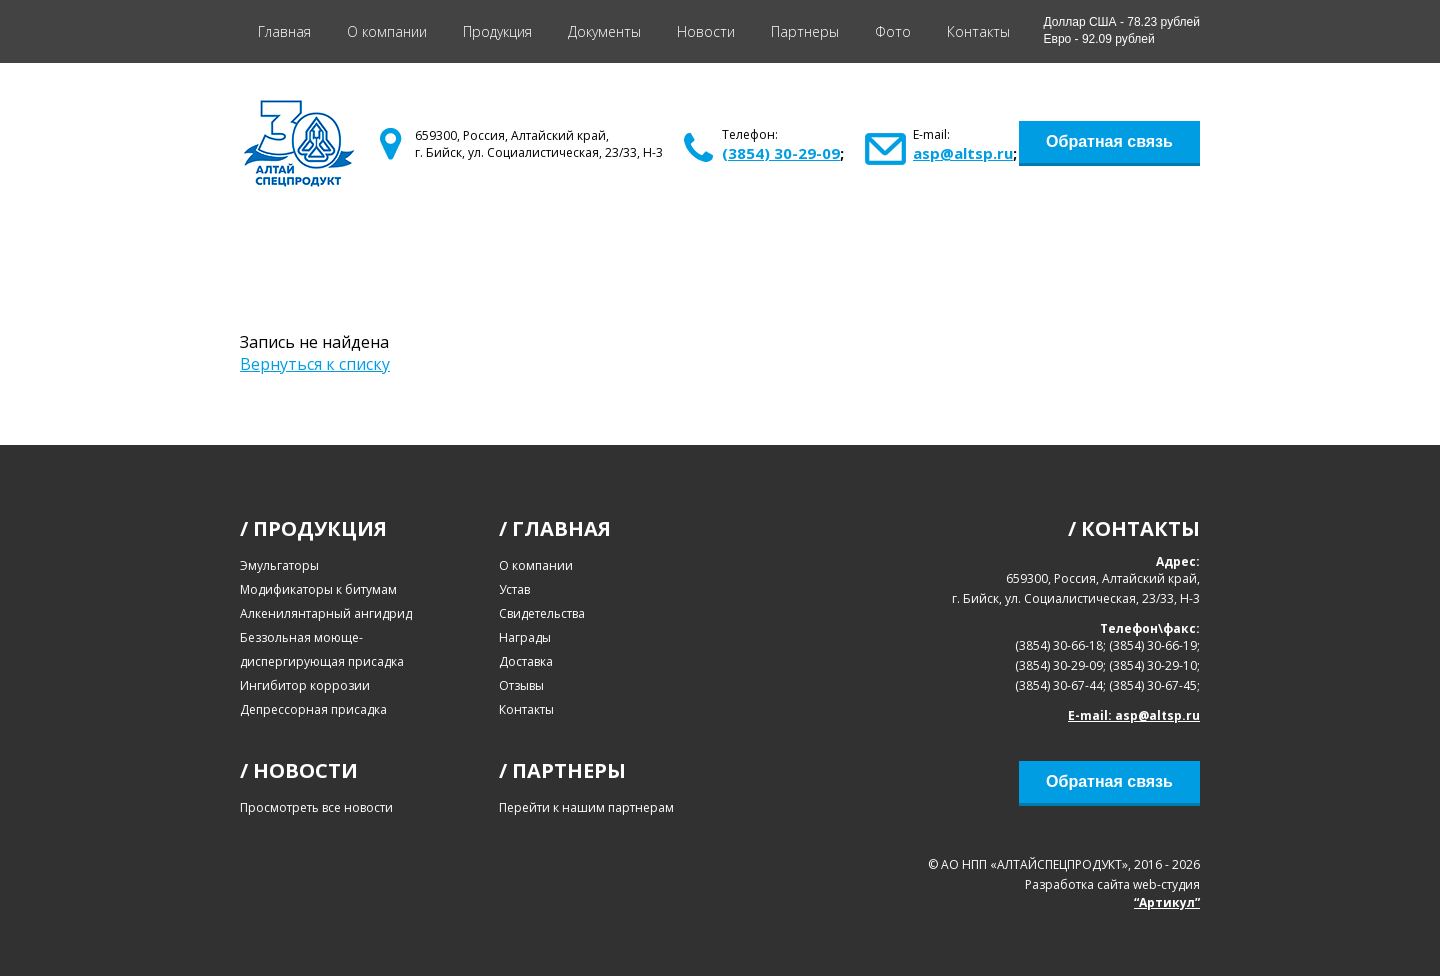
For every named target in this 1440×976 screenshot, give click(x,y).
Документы (604, 31)
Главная (284, 31)
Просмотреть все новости (316, 807)
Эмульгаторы (279, 565)
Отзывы (521, 685)
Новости (706, 31)
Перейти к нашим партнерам (586, 807)
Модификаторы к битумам (318, 589)
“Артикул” (1167, 902)
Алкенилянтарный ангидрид (326, 613)
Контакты (978, 31)
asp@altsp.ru (963, 153)
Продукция (497, 31)
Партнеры (805, 31)
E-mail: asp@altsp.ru (1134, 715)
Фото (893, 31)
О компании (387, 31)
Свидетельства (542, 613)
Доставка (526, 661)
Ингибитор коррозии (305, 685)
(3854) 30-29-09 (781, 153)
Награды (525, 637)
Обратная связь (1109, 141)
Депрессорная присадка (313, 709)
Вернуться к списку (315, 364)
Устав (514, 589)
